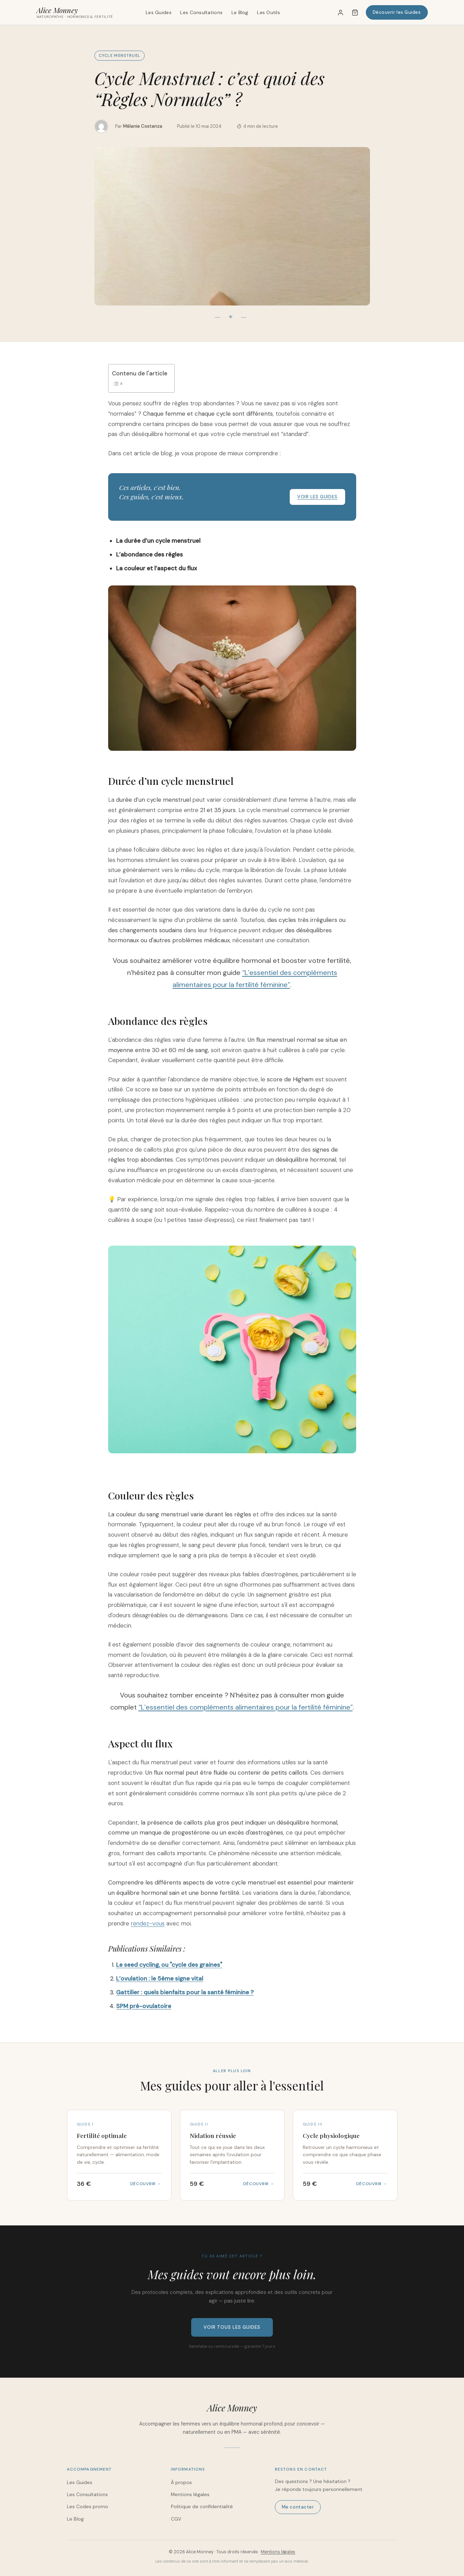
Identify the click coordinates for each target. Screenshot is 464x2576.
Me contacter (298, 2507)
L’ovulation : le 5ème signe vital (159, 1978)
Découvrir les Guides (397, 12)
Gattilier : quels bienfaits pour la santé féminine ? (185, 1992)
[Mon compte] (340, 12)
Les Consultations (201, 12)
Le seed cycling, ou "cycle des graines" (169, 1965)
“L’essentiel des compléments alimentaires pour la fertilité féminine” (245, 1707)
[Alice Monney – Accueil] (75, 12)
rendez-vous (148, 1923)
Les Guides (159, 12)
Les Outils (268, 12)
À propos (181, 2482)
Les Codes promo (87, 2506)
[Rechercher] (322, 12)
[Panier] (355, 12)
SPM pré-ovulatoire (143, 2006)
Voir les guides (317, 497)
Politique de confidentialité (202, 2506)
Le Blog (239, 12)
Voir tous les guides (232, 2327)
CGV (176, 2519)
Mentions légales (190, 2494)
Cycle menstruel (120, 55)
